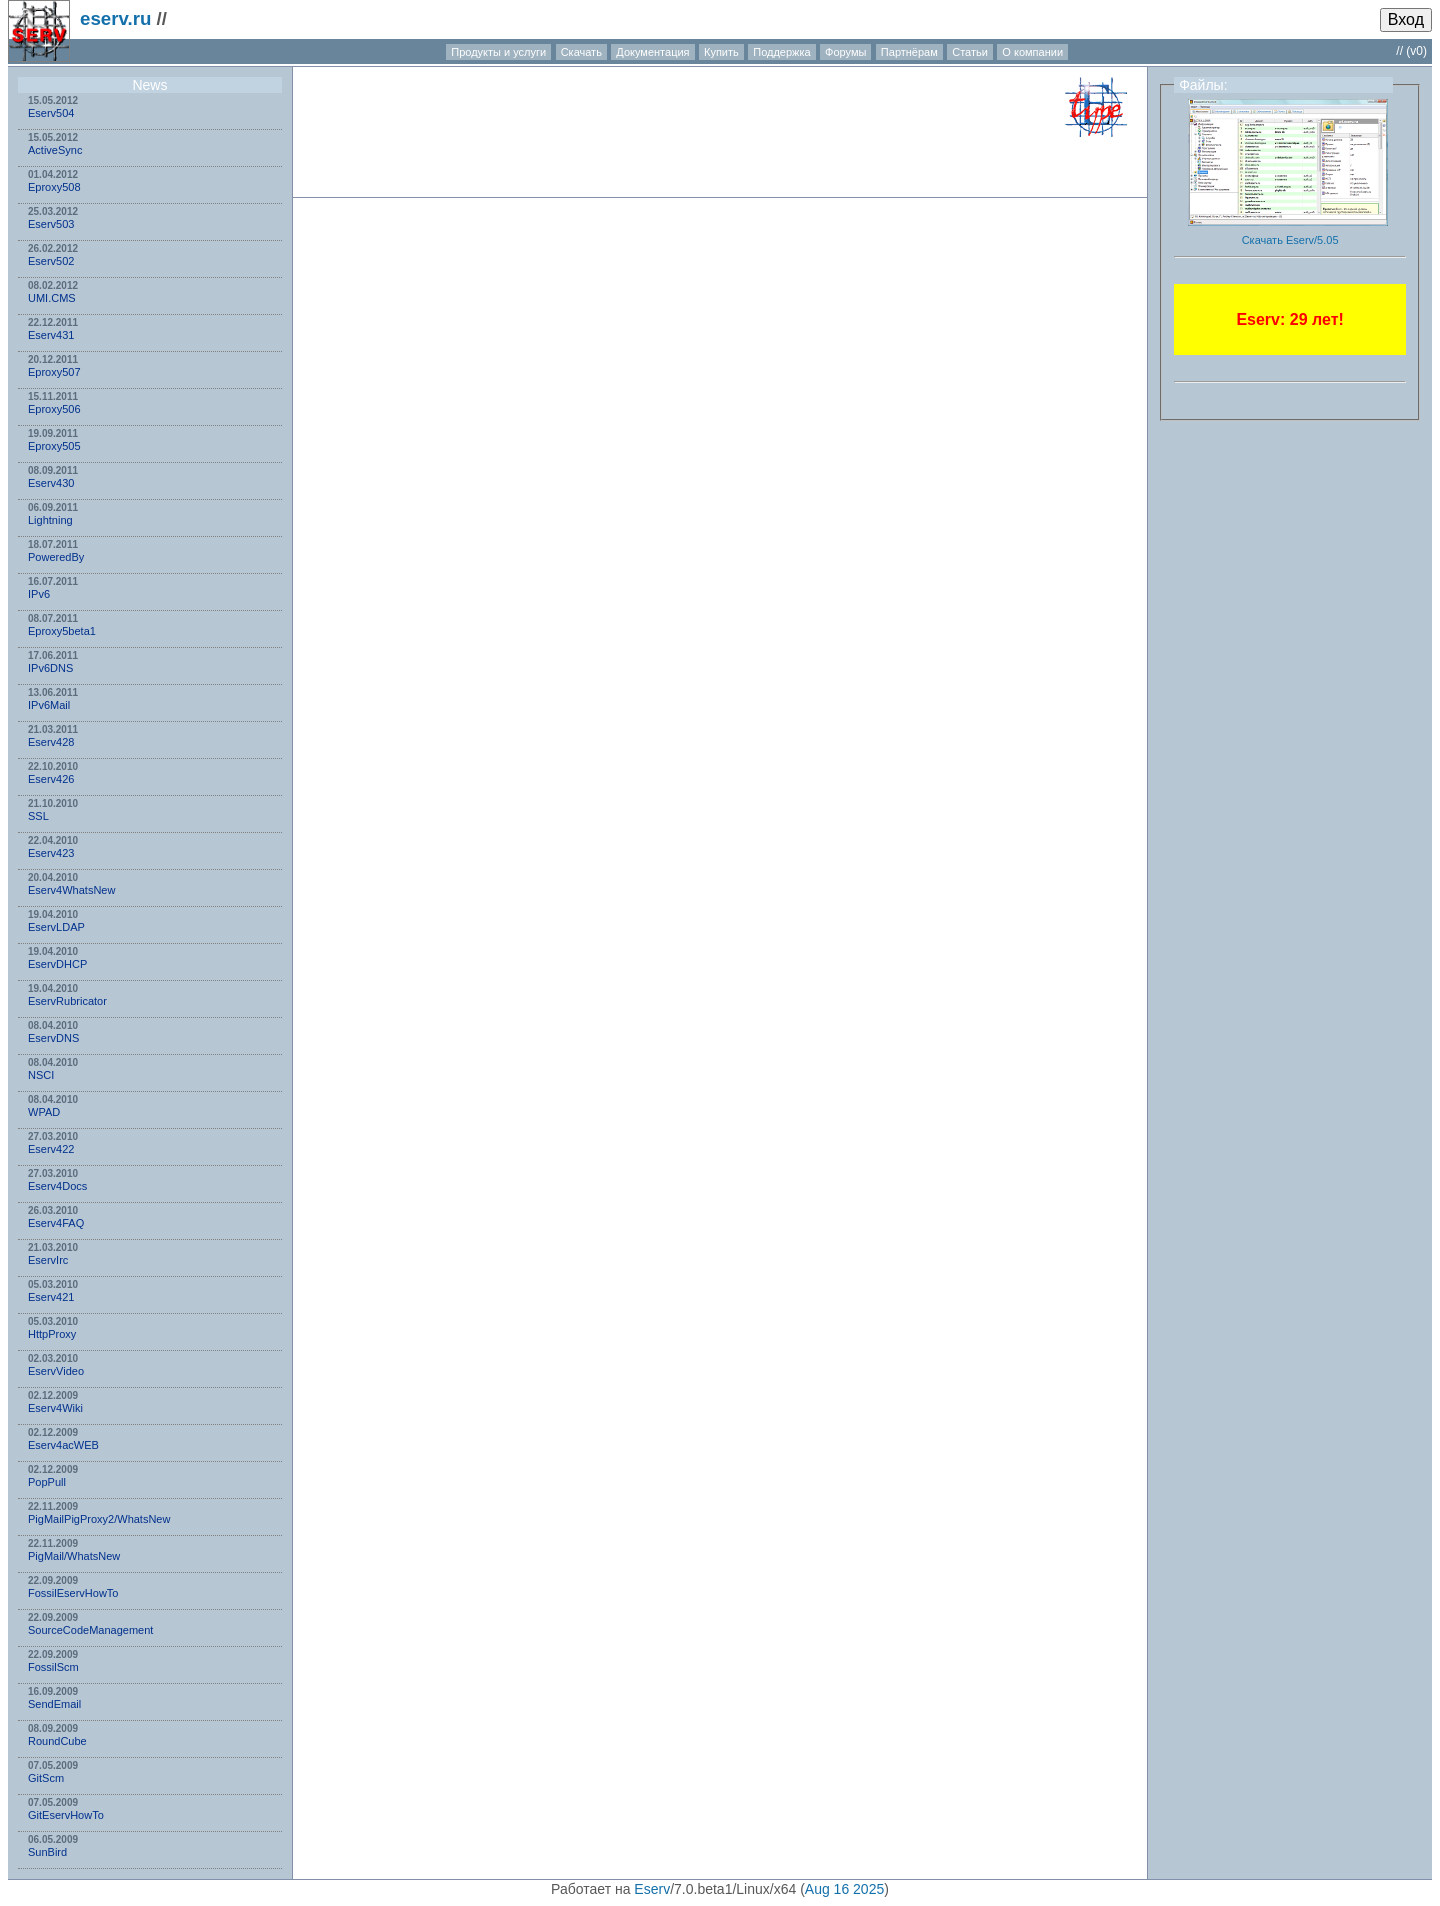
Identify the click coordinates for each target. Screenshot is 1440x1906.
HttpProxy (52, 1334)
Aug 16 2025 (844, 1889)
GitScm (46, 1778)
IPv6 (39, 594)
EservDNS (53, 1038)
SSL (38, 816)
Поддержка (781, 52)
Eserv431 (51, 335)
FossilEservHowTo (73, 1593)
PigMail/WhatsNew (74, 1556)
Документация (652, 52)
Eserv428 (51, 742)
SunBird (47, 1852)
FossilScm (53, 1667)
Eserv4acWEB (63, 1445)
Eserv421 (51, 1297)
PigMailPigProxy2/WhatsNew (99, 1519)
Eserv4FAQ (56, 1223)
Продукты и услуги (498, 52)
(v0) (1416, 51)
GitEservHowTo (66, 1815)
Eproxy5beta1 (62, 631)
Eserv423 (51, 853)
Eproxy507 (54, 372)
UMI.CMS (52, 298)
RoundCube (57, 1741)
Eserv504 (51, 113)
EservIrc (48, 1260)
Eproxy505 (54, 446)
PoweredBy (56, 557)
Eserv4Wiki (55, 1408)
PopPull (47, 1482)
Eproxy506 (54, 409)
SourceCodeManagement (90, 1630)
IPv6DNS (50, 668)
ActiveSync (55, 150)
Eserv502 (51, 261)
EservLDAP (56, 927)
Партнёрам (909, 52)
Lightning (50, 520)
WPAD (44, 1112)
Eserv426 (51, 779)
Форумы (845, 52)
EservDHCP (57, 964)
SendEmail (54, 1704)
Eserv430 (51, 483)
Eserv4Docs (57, 1186)
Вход (1406, 19)
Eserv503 (51, 224)
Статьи (970, 52)
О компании (1032, 52)
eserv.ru (115, 18)
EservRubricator (67, 1001)
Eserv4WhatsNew (71, 890)
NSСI (41, 1075)
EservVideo (56, 1371)
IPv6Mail (49, 705)
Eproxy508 (54, 187)
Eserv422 (51, 1149)
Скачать (581, 52)
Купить (721, 52)
